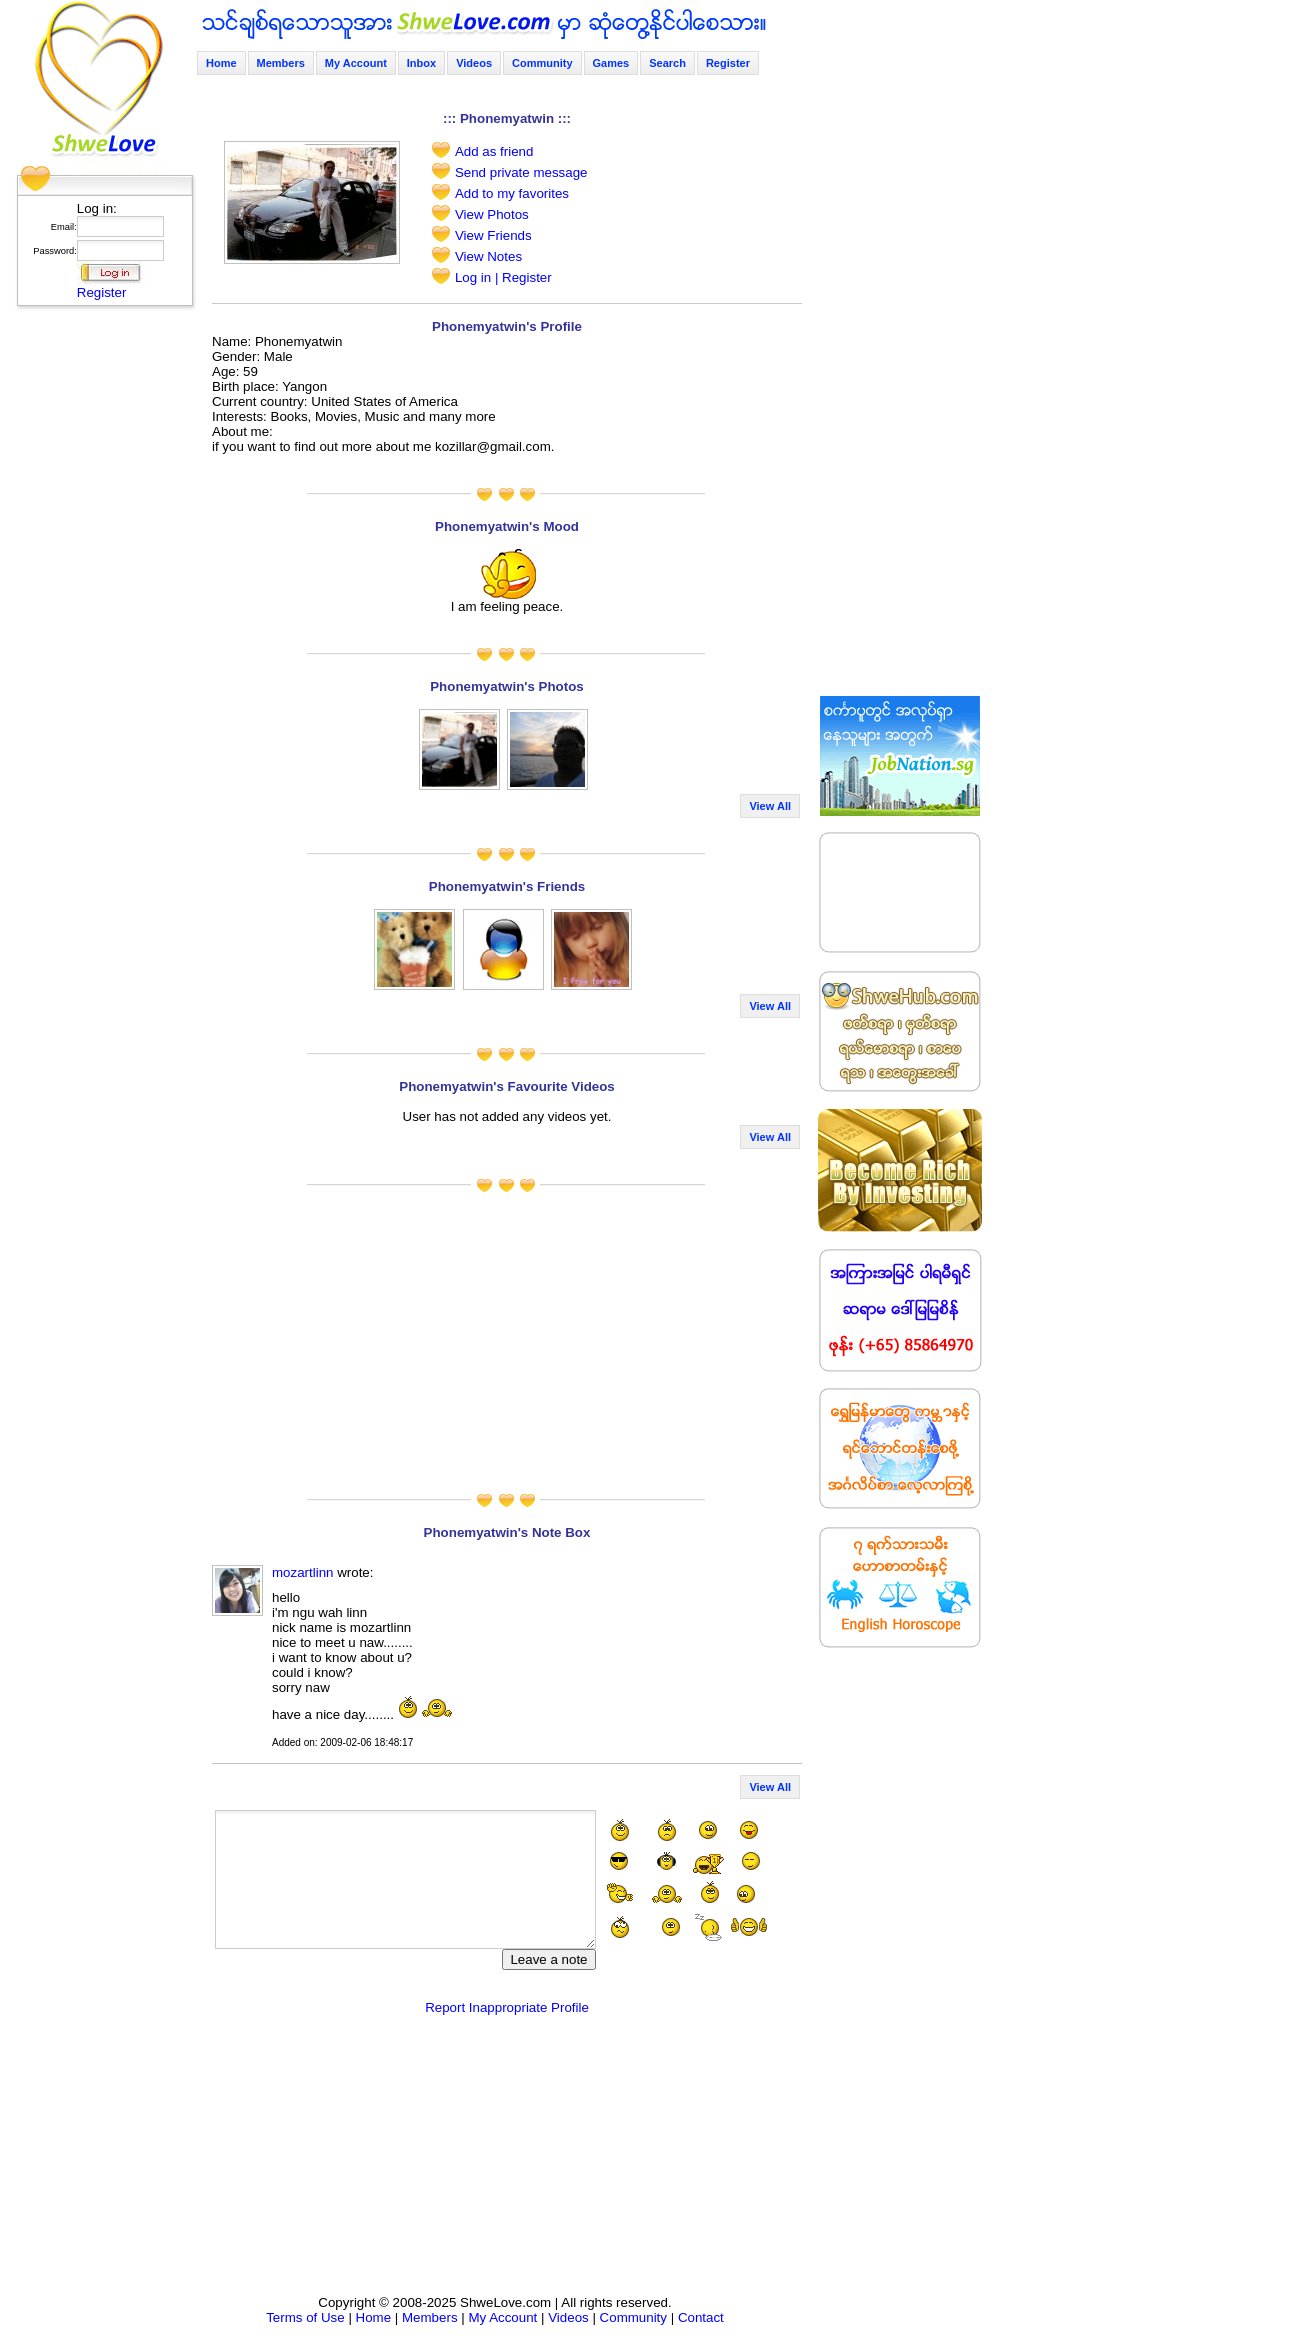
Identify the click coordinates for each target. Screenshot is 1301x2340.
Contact (701, 2317)
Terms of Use (305, 2317)
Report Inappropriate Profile (507, 2007)
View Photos (492, 214)
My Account (356, 63)
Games (611, 63)
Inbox (421, 63)
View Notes (488, 256)
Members (281, 63)
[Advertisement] (99, 615)
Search (667, 63)
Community (542, 63)
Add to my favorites (512, 193)
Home (221, 63)
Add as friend (494, 151)
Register (102, 292)
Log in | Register (503, 277)
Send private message (521, 172)
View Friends (493, 235)
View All (770, 806)
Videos (474, 63)
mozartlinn (302, 1572)
